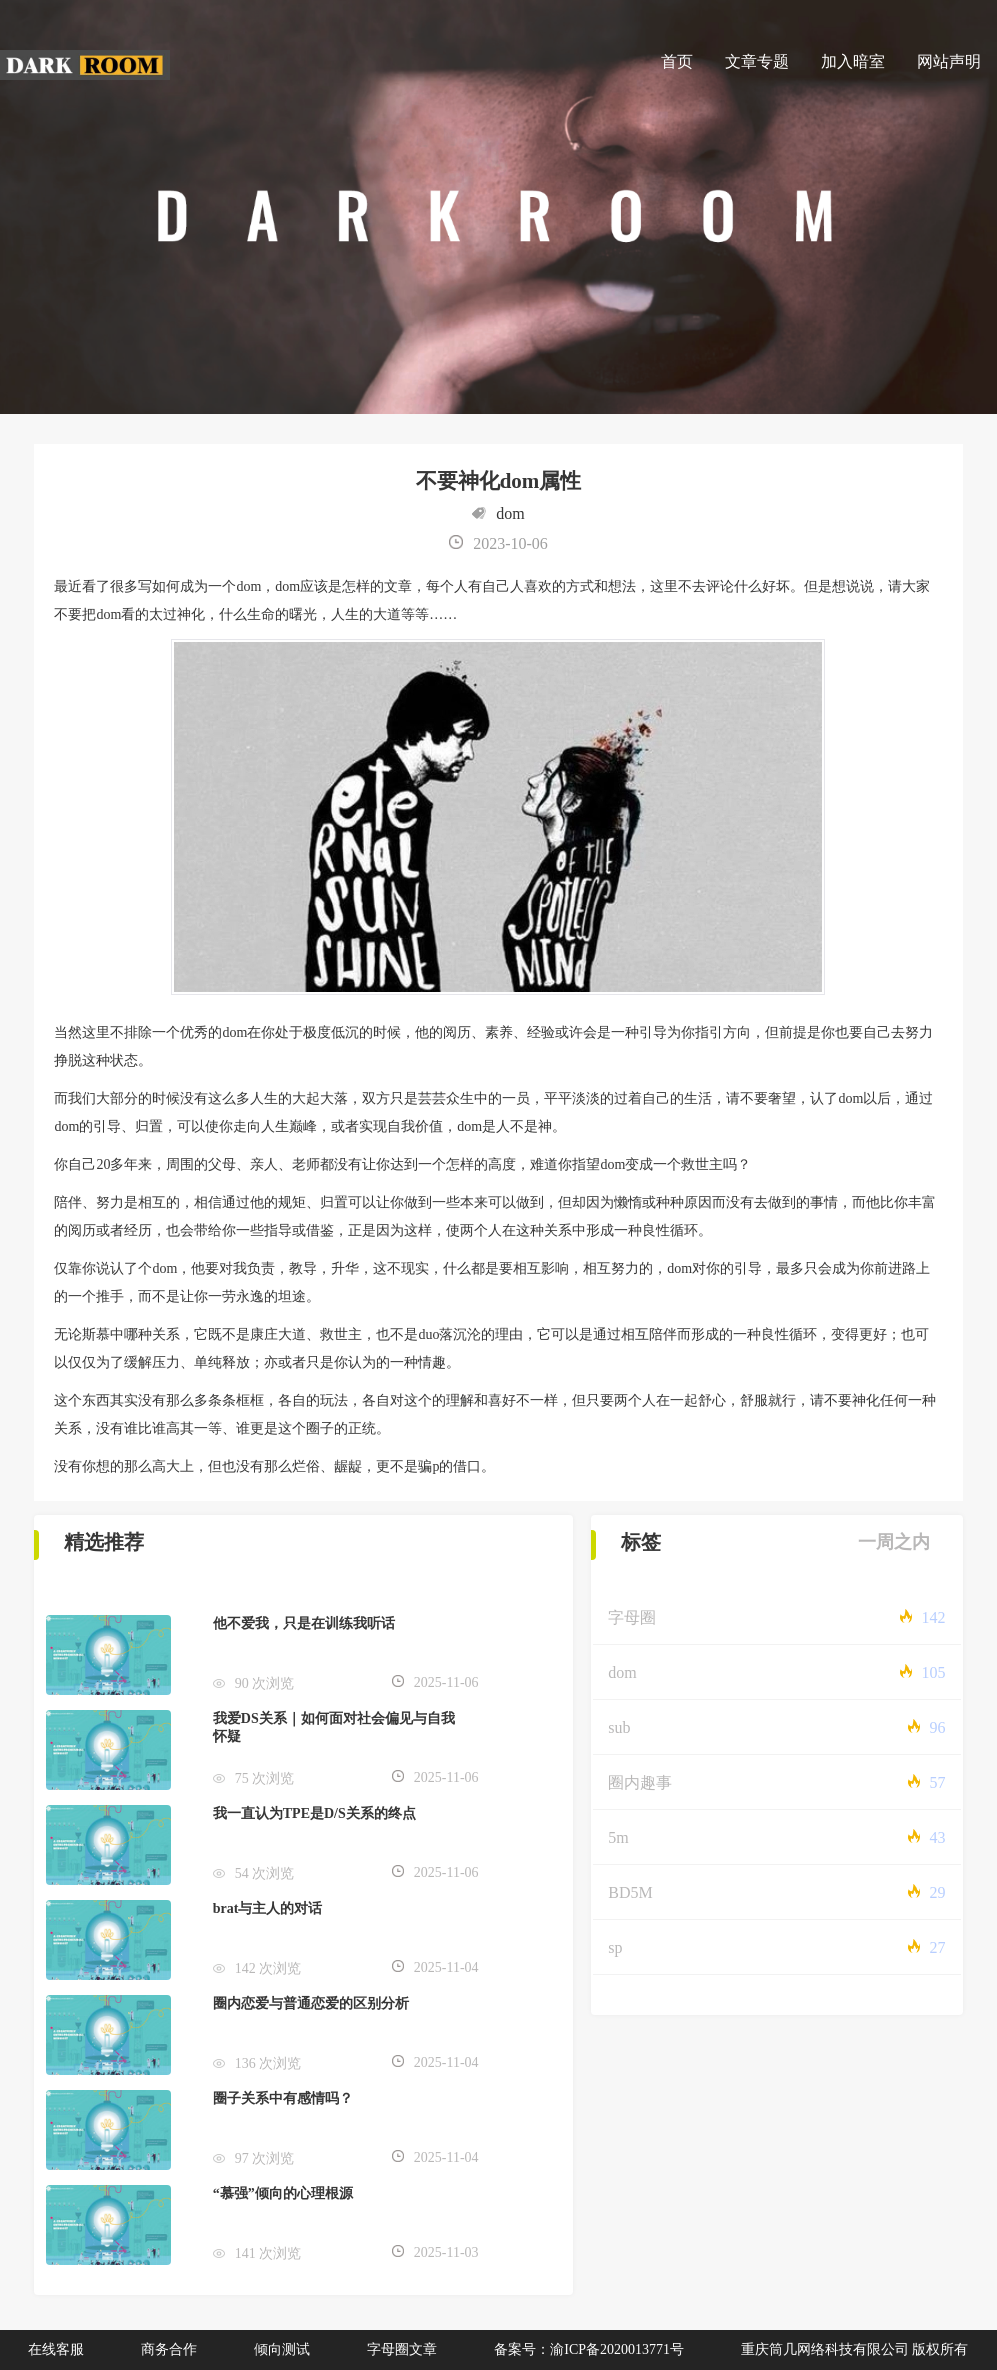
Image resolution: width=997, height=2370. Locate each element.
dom (510, 513)
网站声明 (949, 61)
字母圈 (632, 1617)
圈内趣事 (640, 1782)
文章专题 (757, 61)
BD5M (630, 1892)
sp (615, 1947)
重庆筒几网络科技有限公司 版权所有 (855, 2349)
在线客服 (56, 2349)
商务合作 (169, 2349)
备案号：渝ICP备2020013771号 (589, 2349)
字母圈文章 (402, 2349)
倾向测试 (282, 2349)
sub (619, 1727)
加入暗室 (853, 61)
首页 (677, 61)
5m (618, 1837)
